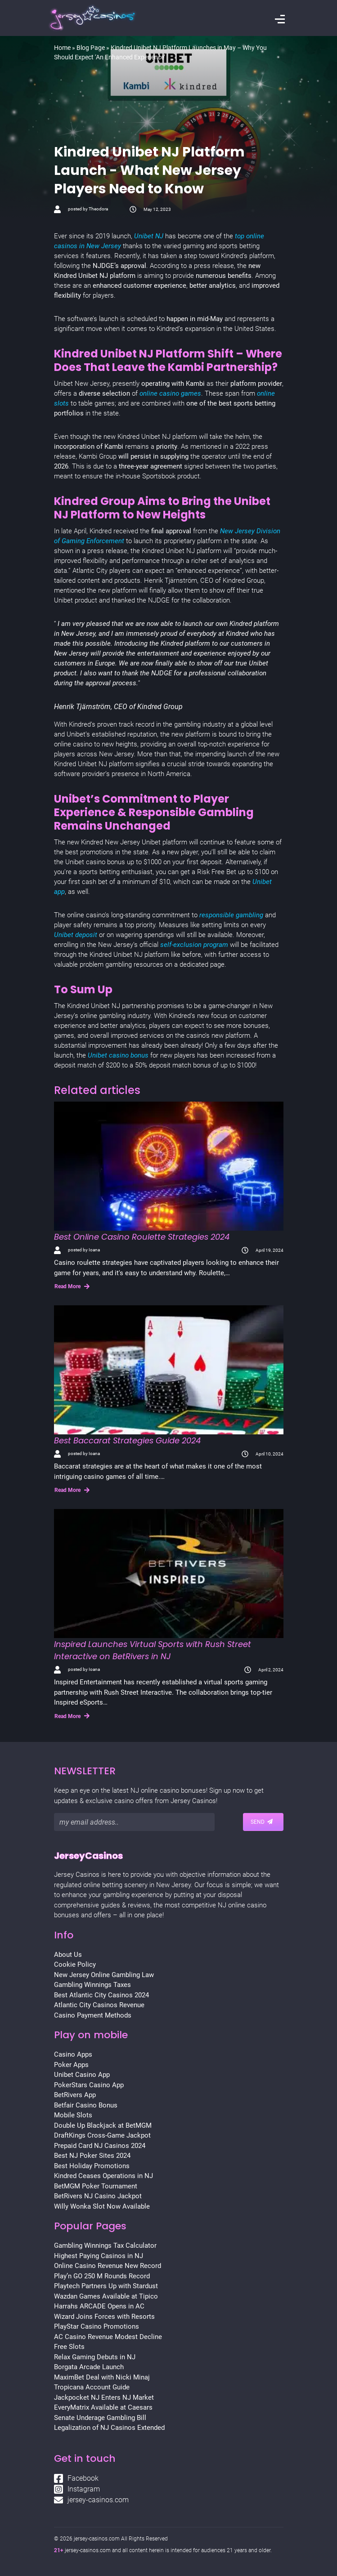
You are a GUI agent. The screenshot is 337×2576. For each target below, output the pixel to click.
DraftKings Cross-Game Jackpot (102, 2135)
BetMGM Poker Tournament (95, 2186)
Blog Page (90, 47)
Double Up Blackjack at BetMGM (103, 2125)
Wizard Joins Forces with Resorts (104, 2317)
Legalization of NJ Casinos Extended (109, 2428)
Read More (72, 1286)
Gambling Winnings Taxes (92, 1985)
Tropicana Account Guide (92, 2387)
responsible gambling (231, 915)
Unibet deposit (75, 935)
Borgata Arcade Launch (89, 2367)
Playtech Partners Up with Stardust (106, 2286)
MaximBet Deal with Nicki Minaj (102, 2377)
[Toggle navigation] (280, 20)
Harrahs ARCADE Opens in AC (99, 2306)
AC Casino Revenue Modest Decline (108, 2337)
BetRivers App (75, 2095)
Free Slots (69, 2347)
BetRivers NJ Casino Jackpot (98, 2196)
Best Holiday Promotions (92, 2166)
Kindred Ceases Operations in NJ (103, 2176)
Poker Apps (71, 2065)
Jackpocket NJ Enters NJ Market (104, 2397)
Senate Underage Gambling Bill (100, 2418)
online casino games (170, 393)
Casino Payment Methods (92, 2015)
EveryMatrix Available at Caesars (103, 2407)
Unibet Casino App (82, 2075)
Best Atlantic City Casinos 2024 (101, 1995)
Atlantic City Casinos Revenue (99, 2005)
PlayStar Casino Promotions (96, 2326)
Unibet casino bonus (119, 1055)
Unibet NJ (148, 236)
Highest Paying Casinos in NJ (98, 2256)
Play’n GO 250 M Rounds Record (102, 2276)
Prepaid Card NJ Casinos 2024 (99, 2146)
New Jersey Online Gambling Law (104, 1975)
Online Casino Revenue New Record (107, 2266)
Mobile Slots (73, 2115)
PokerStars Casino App (89, 2085)
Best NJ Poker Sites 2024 (92, 2156)
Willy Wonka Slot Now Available (102, 2206)
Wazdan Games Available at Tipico (106, 2296)
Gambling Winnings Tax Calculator (105, 2245)
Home (62, 47)
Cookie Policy (75, 1964)
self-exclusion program (194, 945)
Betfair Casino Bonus (85, 2105)
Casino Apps (73, 2054)
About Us (68, 1955)
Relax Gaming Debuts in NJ (94, 2357)
